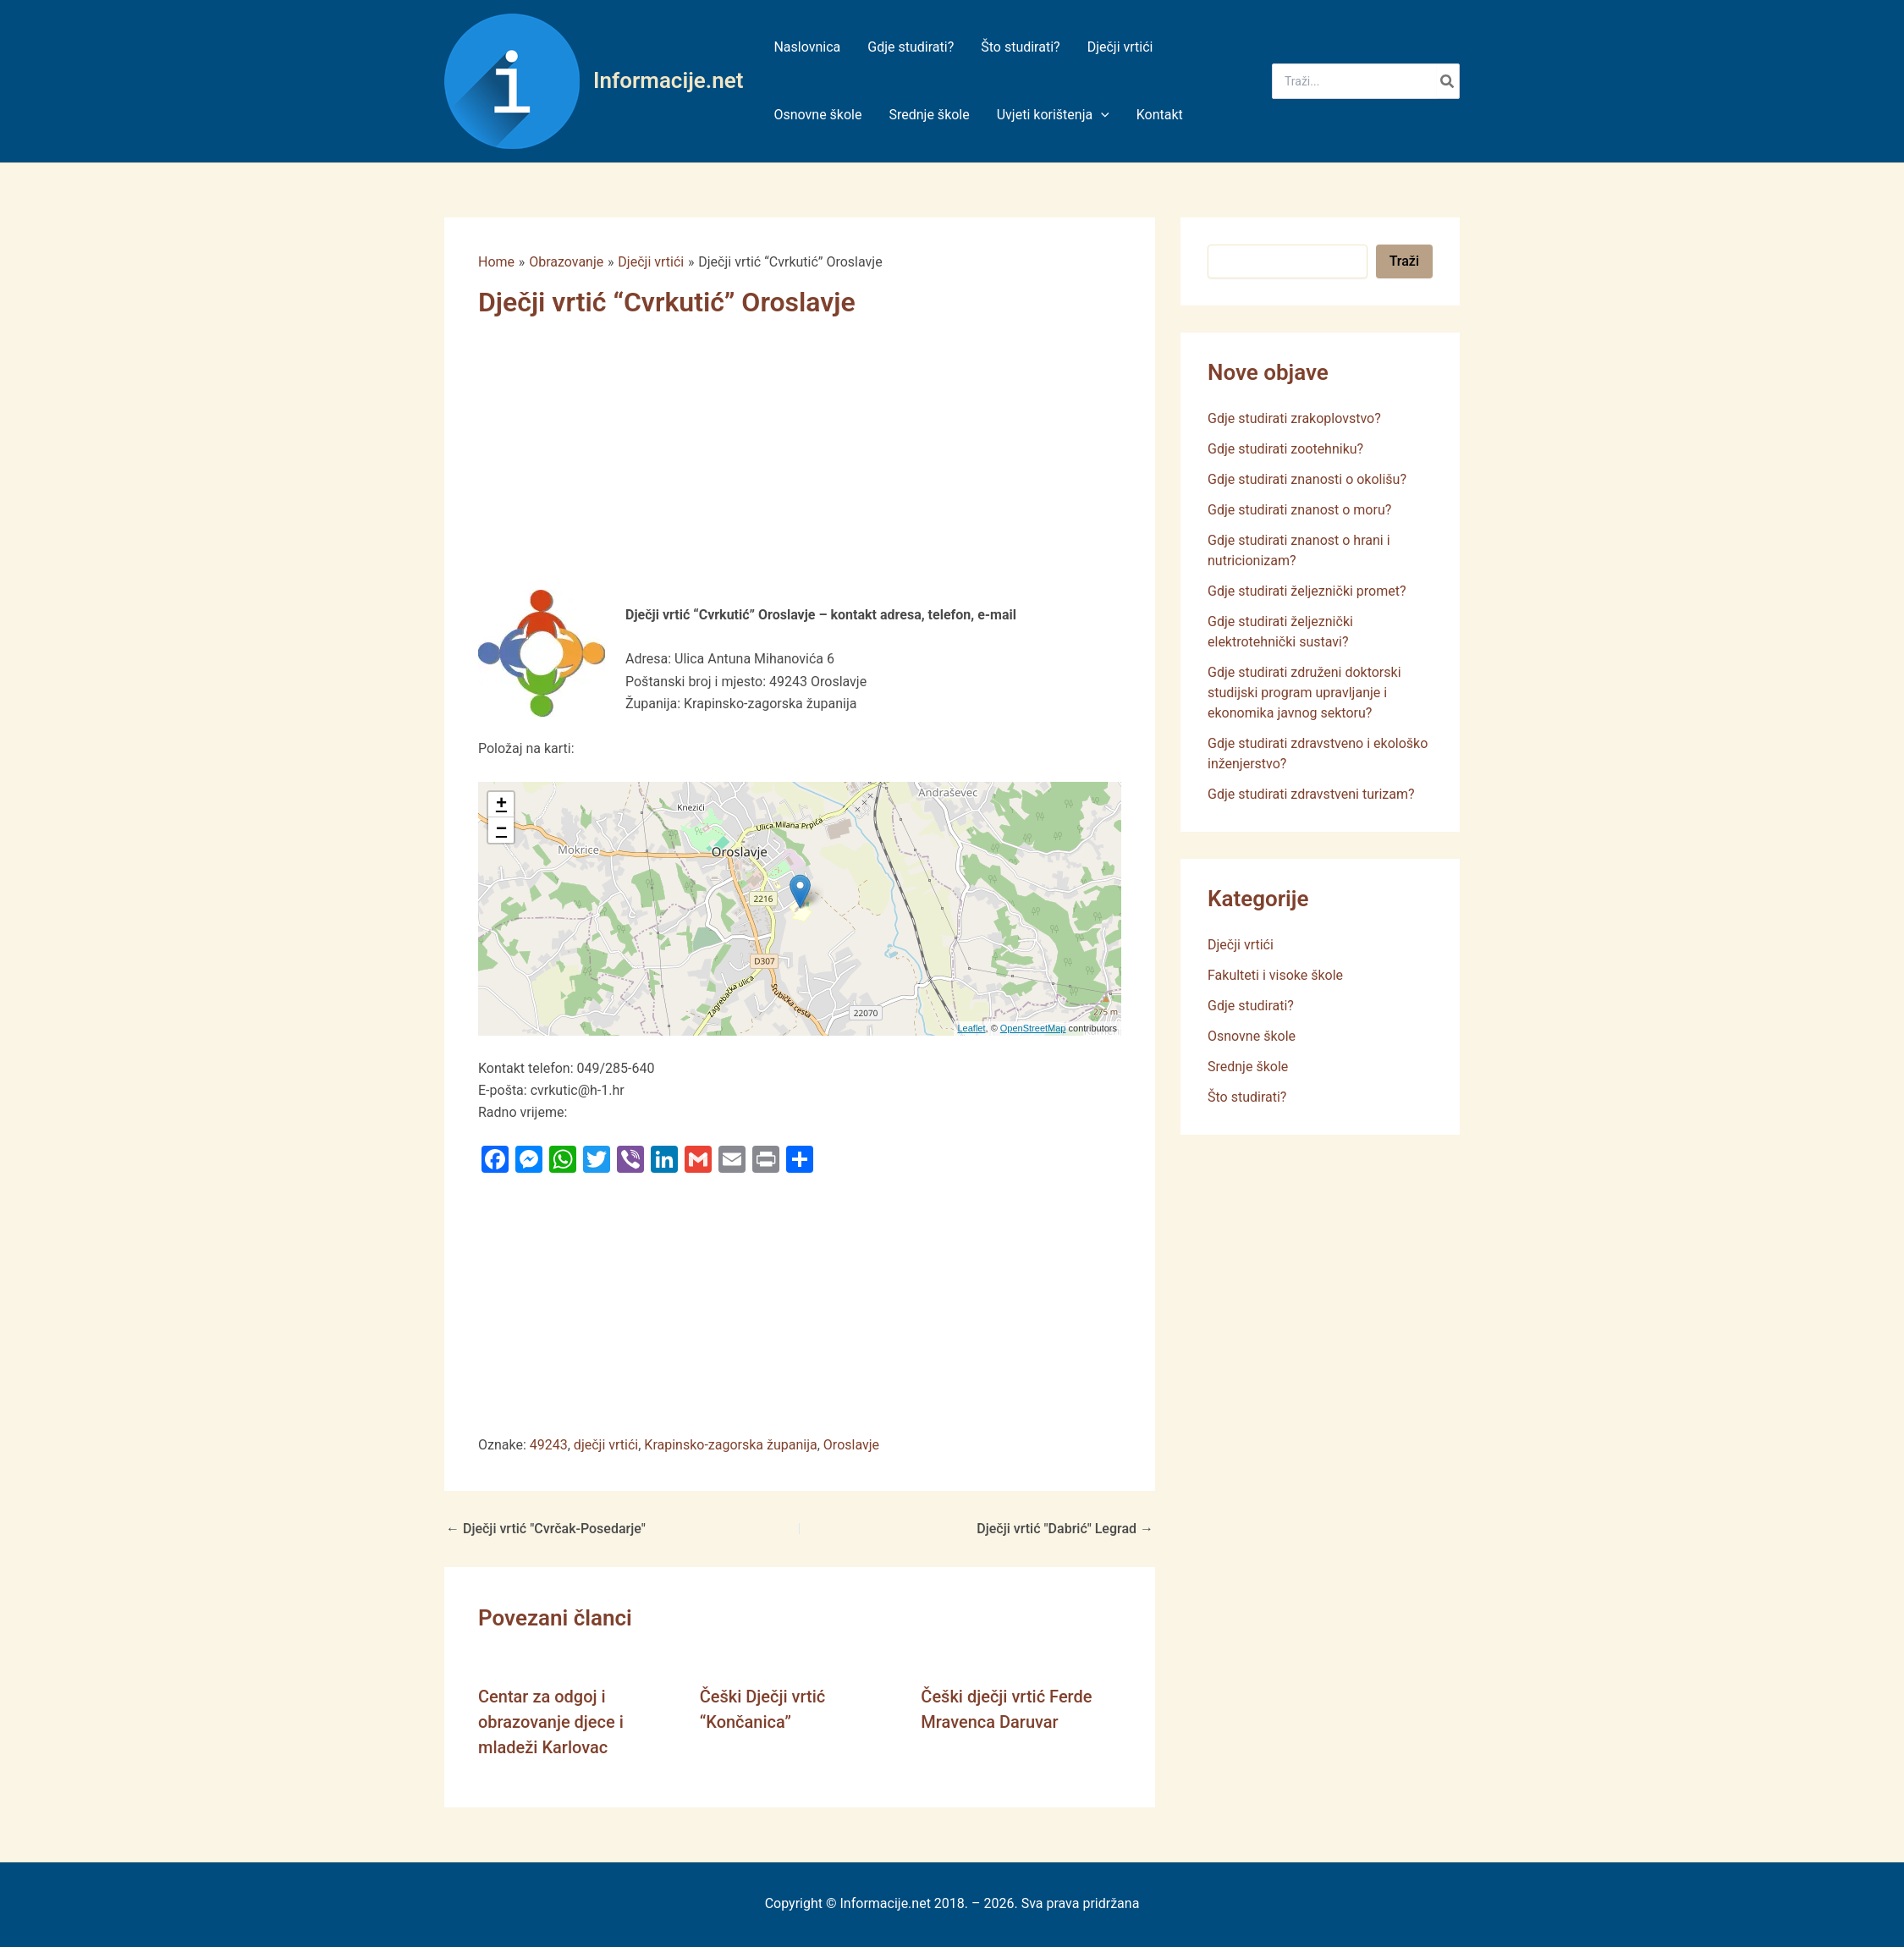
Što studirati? (1247, 1097)
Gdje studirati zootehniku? (1285, 449)
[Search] (1448, 81)
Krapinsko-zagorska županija (730, 1445)
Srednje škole (1248, 1067)
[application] (1100, 115)
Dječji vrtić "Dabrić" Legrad (1065, 1529)
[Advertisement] (799, 464)
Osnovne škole (1252, 1036)
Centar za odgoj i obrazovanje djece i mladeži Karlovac (551, 1721)
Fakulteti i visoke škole (1275, 975)
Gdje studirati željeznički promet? (1307, 591)
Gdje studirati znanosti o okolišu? (1307, 479)
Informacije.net (668, 80)
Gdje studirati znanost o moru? (1299, 510)
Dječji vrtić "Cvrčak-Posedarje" (546, 1529)
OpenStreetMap (1033, 1028)
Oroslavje (851, 1445)
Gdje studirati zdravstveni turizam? (1311, 794)
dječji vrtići (606, 1445)
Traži (1404, 261)
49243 (549, 1445)
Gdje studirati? (1251, 1006)
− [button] (501, 830)
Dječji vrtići (1241, 945)
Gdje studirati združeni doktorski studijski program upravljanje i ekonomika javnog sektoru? (1304, 692)
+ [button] (501, 804)
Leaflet (972, 1028)
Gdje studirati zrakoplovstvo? (1294, 418)
